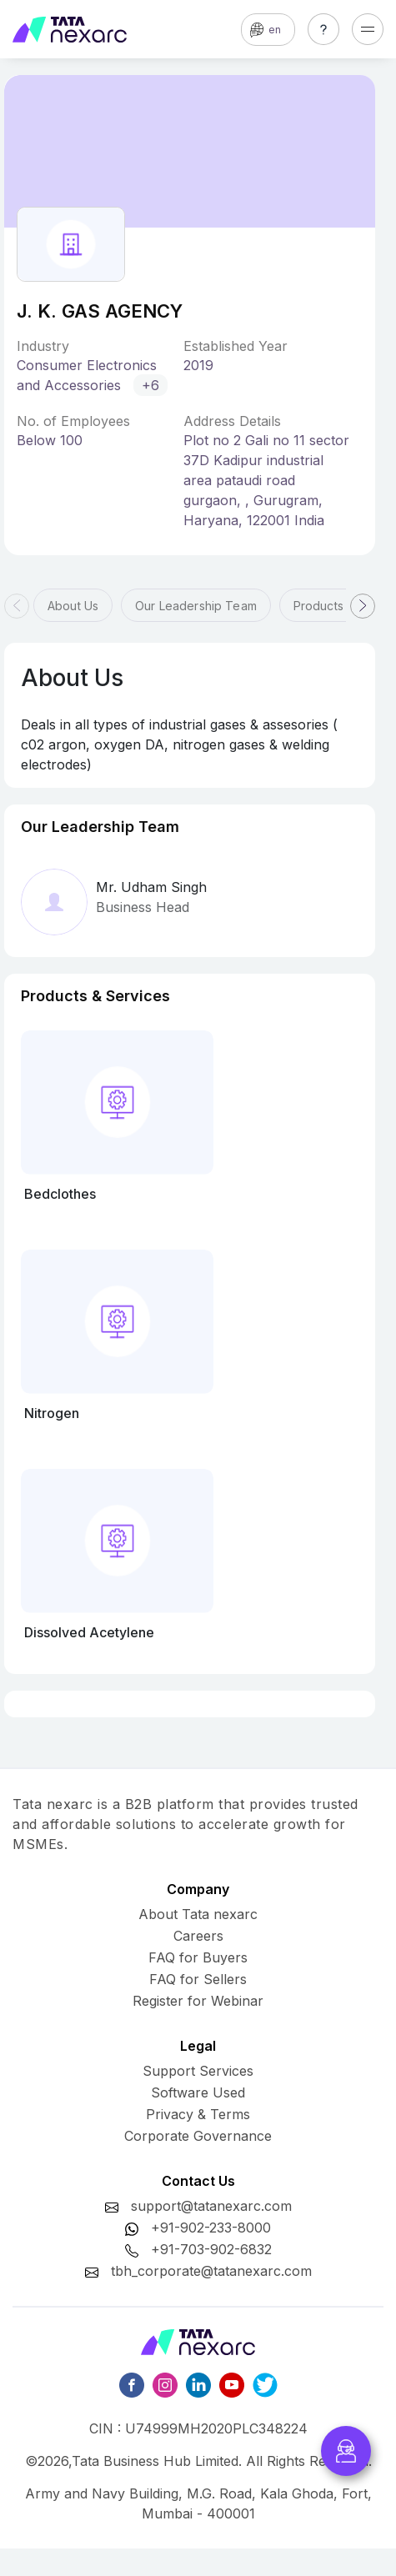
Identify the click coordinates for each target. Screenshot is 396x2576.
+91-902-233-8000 (211, 2227)
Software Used (198, 2092)
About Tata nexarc (198, 1914)
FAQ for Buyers (198, 1957)
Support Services (198, 2070)
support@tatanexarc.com (211, 2206)
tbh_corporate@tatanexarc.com (211, 2271)
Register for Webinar (198, 2000)
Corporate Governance (198, 2135)
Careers (198, 1935)
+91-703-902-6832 (211, 2249)
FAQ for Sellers (198, 1979)
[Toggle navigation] (367, 29)
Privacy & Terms (198, 2114)
